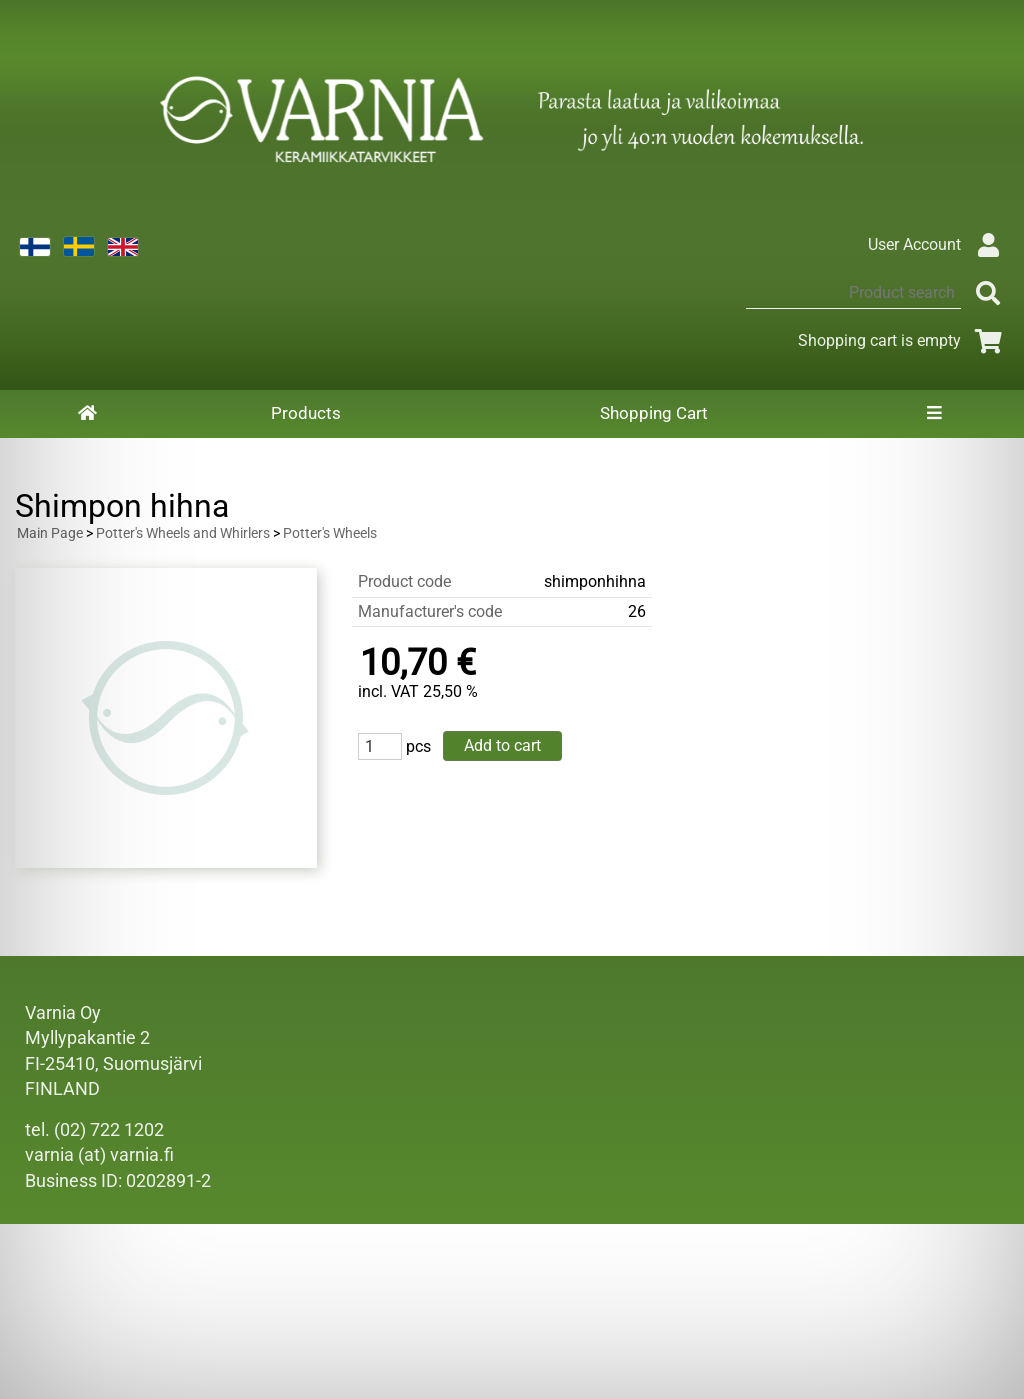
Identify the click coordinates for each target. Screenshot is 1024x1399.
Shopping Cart (654, 413)
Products (306, 413)
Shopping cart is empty (903, 340)
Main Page (50, 533)
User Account (938, 244)
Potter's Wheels (330, 533)
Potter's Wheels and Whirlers (183, 533)
